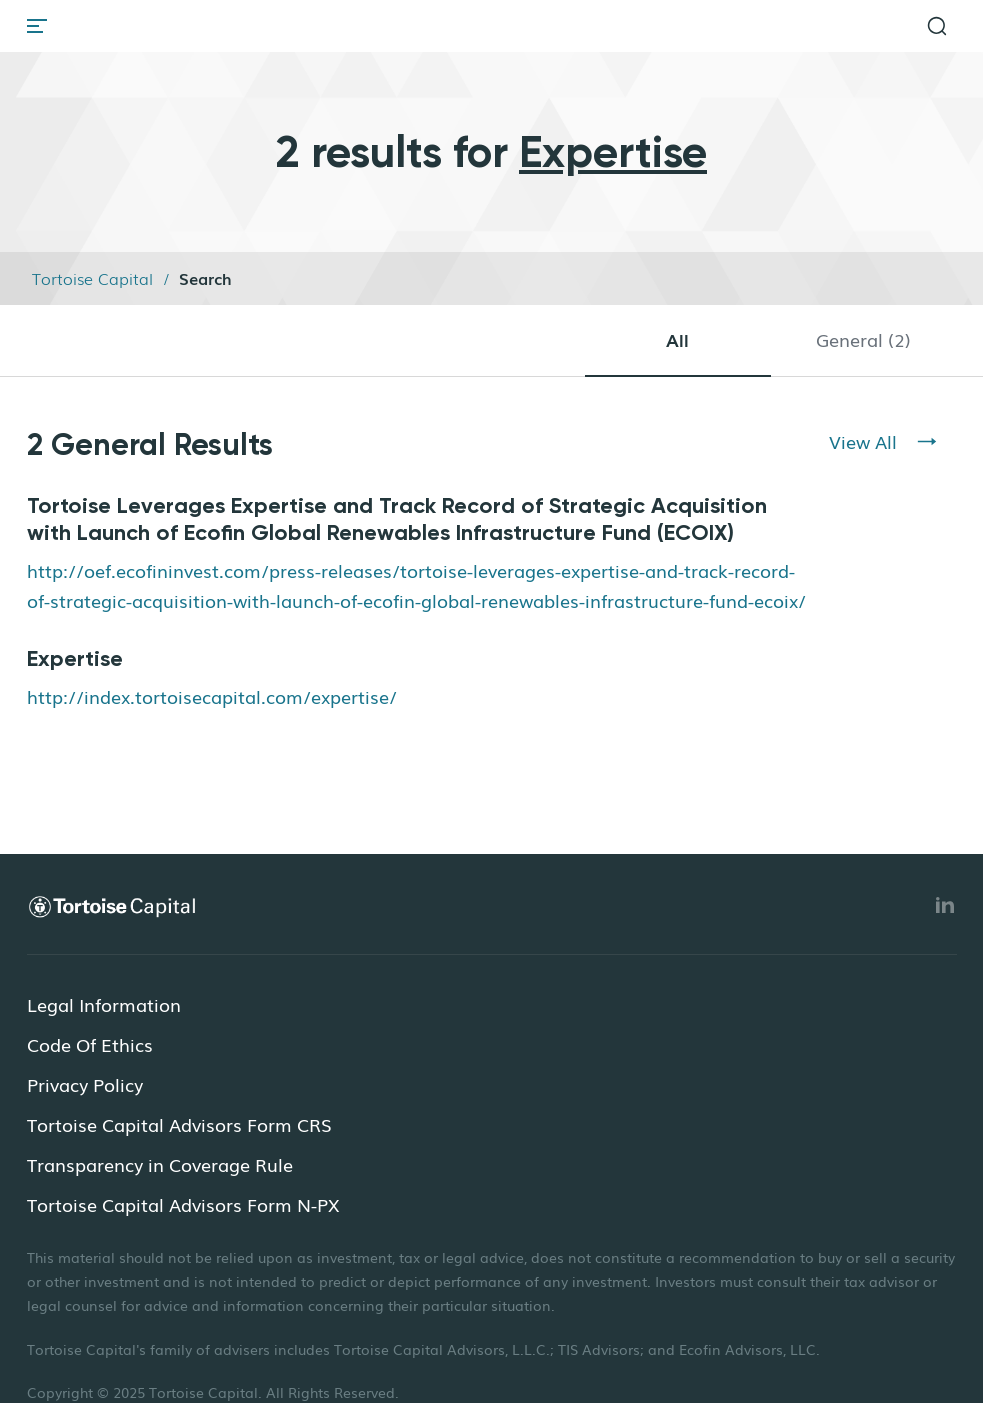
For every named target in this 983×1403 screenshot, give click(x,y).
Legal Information (104, 1004)
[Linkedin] (945, 904)
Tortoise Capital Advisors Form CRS (179, 1124)
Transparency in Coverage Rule (160, 1164)
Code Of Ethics (90, 1044)
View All (863, 441)
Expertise (75, 658)
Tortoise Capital (92, 278)
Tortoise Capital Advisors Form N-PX (183, 1204)
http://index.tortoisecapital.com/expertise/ (212, 696)
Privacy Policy (85, 1084)
